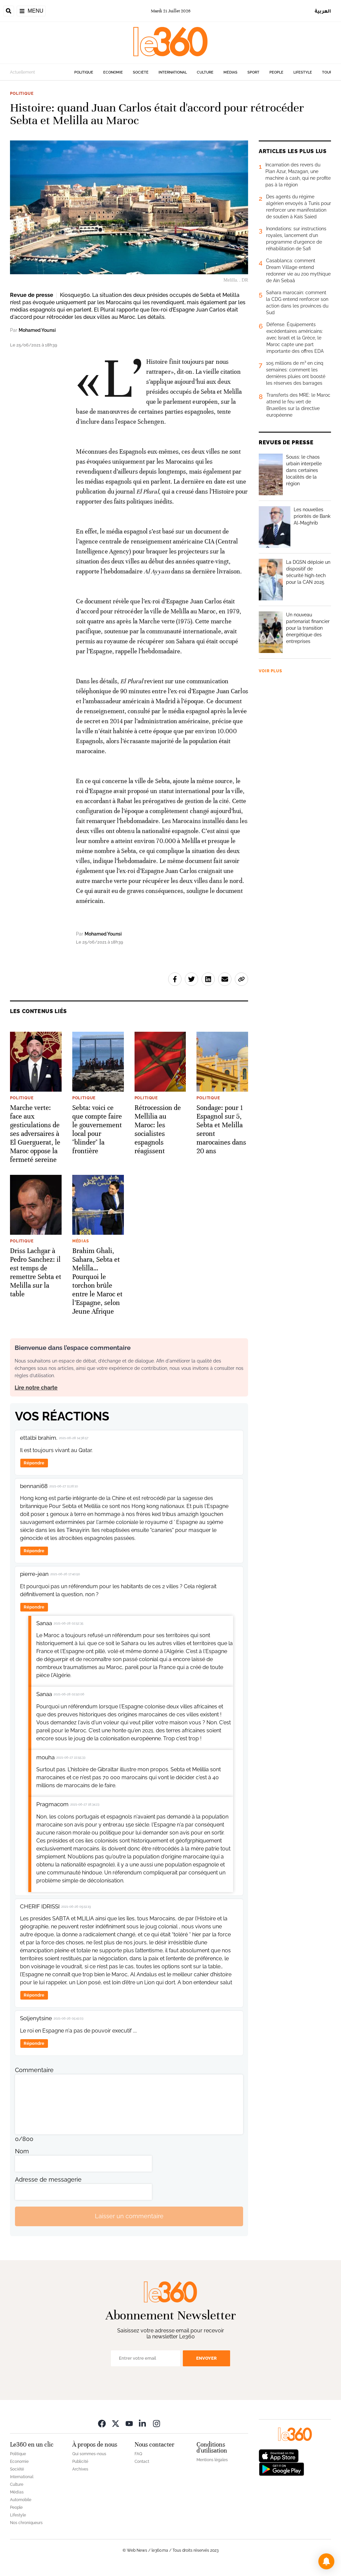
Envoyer (206, 2358)
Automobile (20, 2499)
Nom (22, 2151)
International (173, 72)
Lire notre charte (36, 1388)
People (276, 72)
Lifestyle (302, 72)
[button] (326, 2561)
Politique (83, 72)
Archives (80, 2469)
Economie (113, 72)
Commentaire (34, 2069)
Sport (253, 72)
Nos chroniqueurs (26, 2522)
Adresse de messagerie (48, 2179)
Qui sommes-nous (89, 2454)
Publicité (80, 2461)
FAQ (138, 2454)
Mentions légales (212, 2460)
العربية (323, 11)
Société (141, 72)
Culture (205, 72)
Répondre (34, 1462)
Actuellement (22, 72)
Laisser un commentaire (129, 2216)
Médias (230, 72)
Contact (142, 2461)
